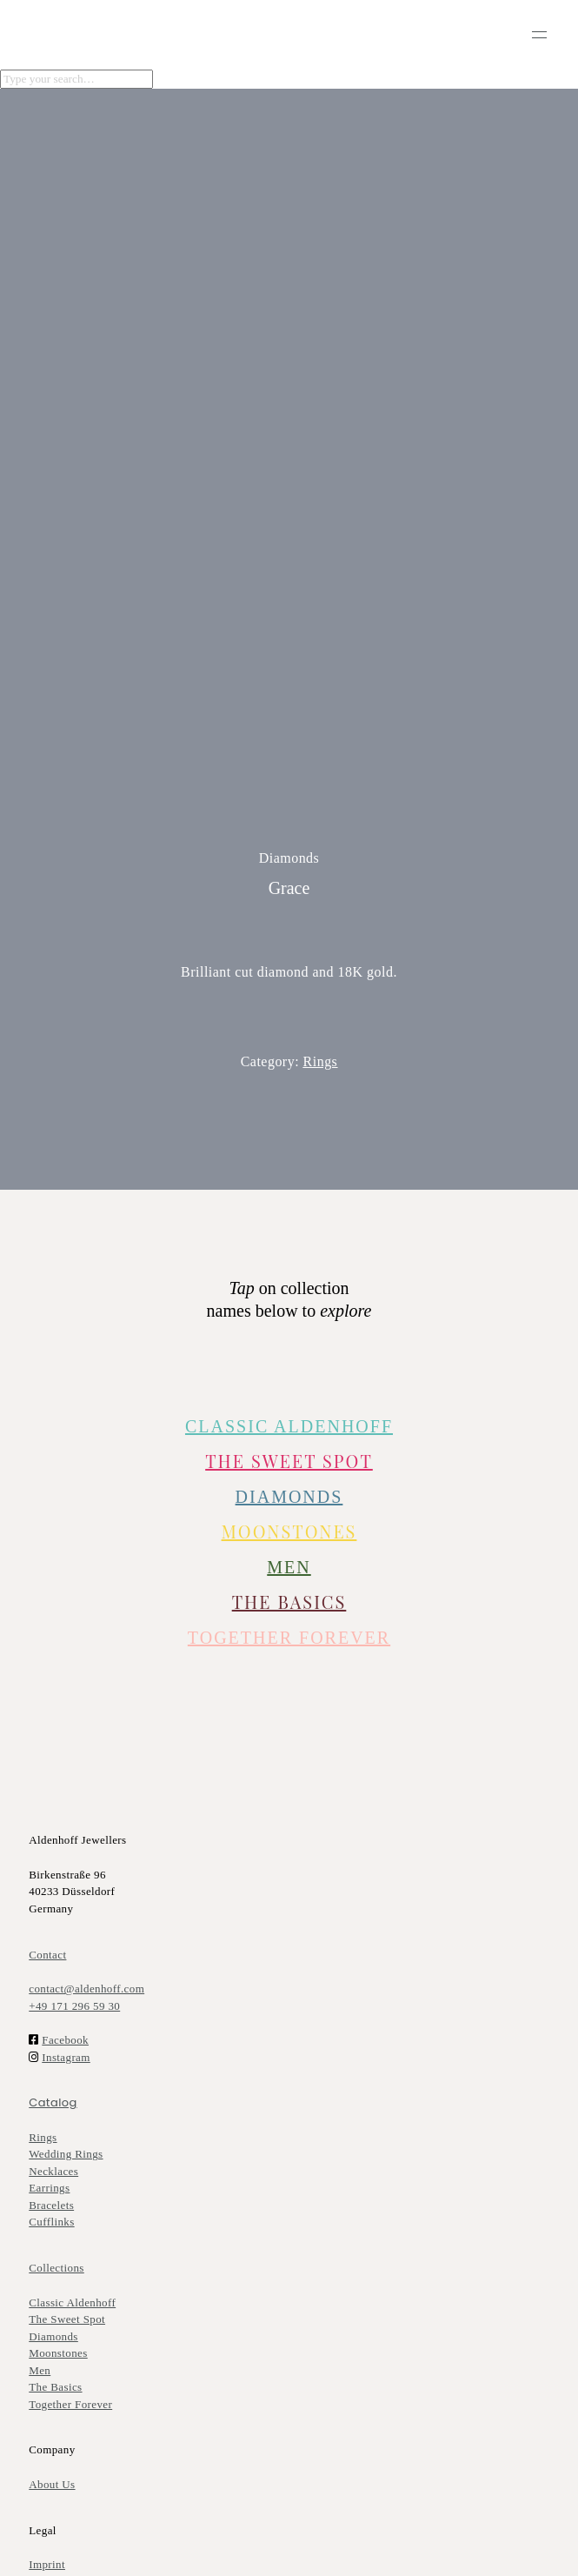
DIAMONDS (289, 1496)
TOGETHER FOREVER (289, 1637)
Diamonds (53, 2336)
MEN (288, 1567)
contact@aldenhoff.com (86, 1988)
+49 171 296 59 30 (74, 2005)
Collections (56, 2267)
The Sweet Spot (289, 1460)
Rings (320, 1061)
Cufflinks (51, 2221)
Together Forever (70, 2404)
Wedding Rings (66, 2153)
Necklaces (53, 2171)
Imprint (47, 2564)
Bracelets (51, 2205)
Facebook (65, 2039)
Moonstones (289, 1531)
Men (39, 2370)
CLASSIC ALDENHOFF (289, 1426)
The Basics (289, 1601)
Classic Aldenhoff (72, 2302)
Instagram (66, 2057)
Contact (47, 1954)
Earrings (49, 2187)
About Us (52, 2484)
